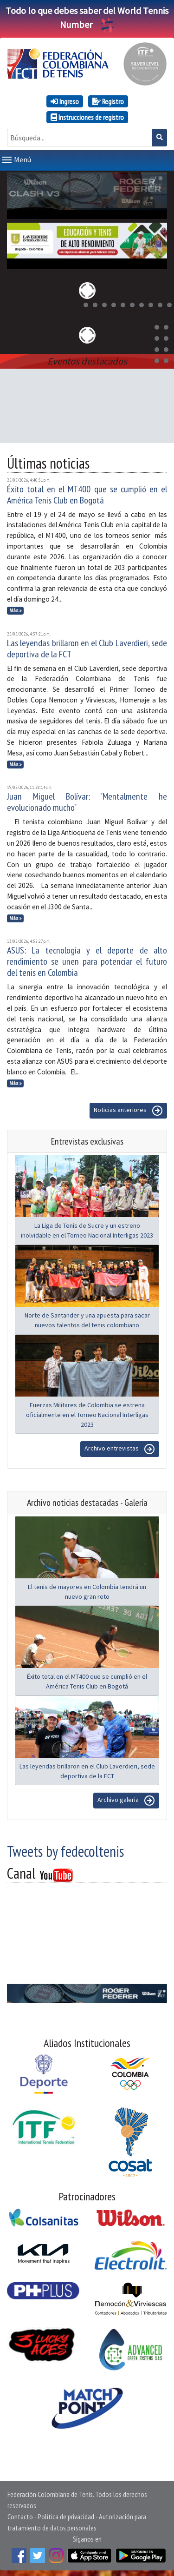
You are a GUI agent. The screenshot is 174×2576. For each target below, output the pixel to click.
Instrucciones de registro (87, 117)
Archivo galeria (126, 1798)
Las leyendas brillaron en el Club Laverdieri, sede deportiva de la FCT (87, 646)
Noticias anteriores (128, 1108)
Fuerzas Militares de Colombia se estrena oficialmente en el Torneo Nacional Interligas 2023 (87, 1413)
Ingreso (65, 101)
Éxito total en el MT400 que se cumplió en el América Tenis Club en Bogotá (87, 492)
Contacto (20, 2514)
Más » (15, 608)
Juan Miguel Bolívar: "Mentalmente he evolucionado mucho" (87, 800)
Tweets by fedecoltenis (65, 1849)
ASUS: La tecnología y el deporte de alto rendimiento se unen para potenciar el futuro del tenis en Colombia (87, 959)
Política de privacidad (66, 2514)
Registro (108, 101)
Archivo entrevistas (119, 1447)
